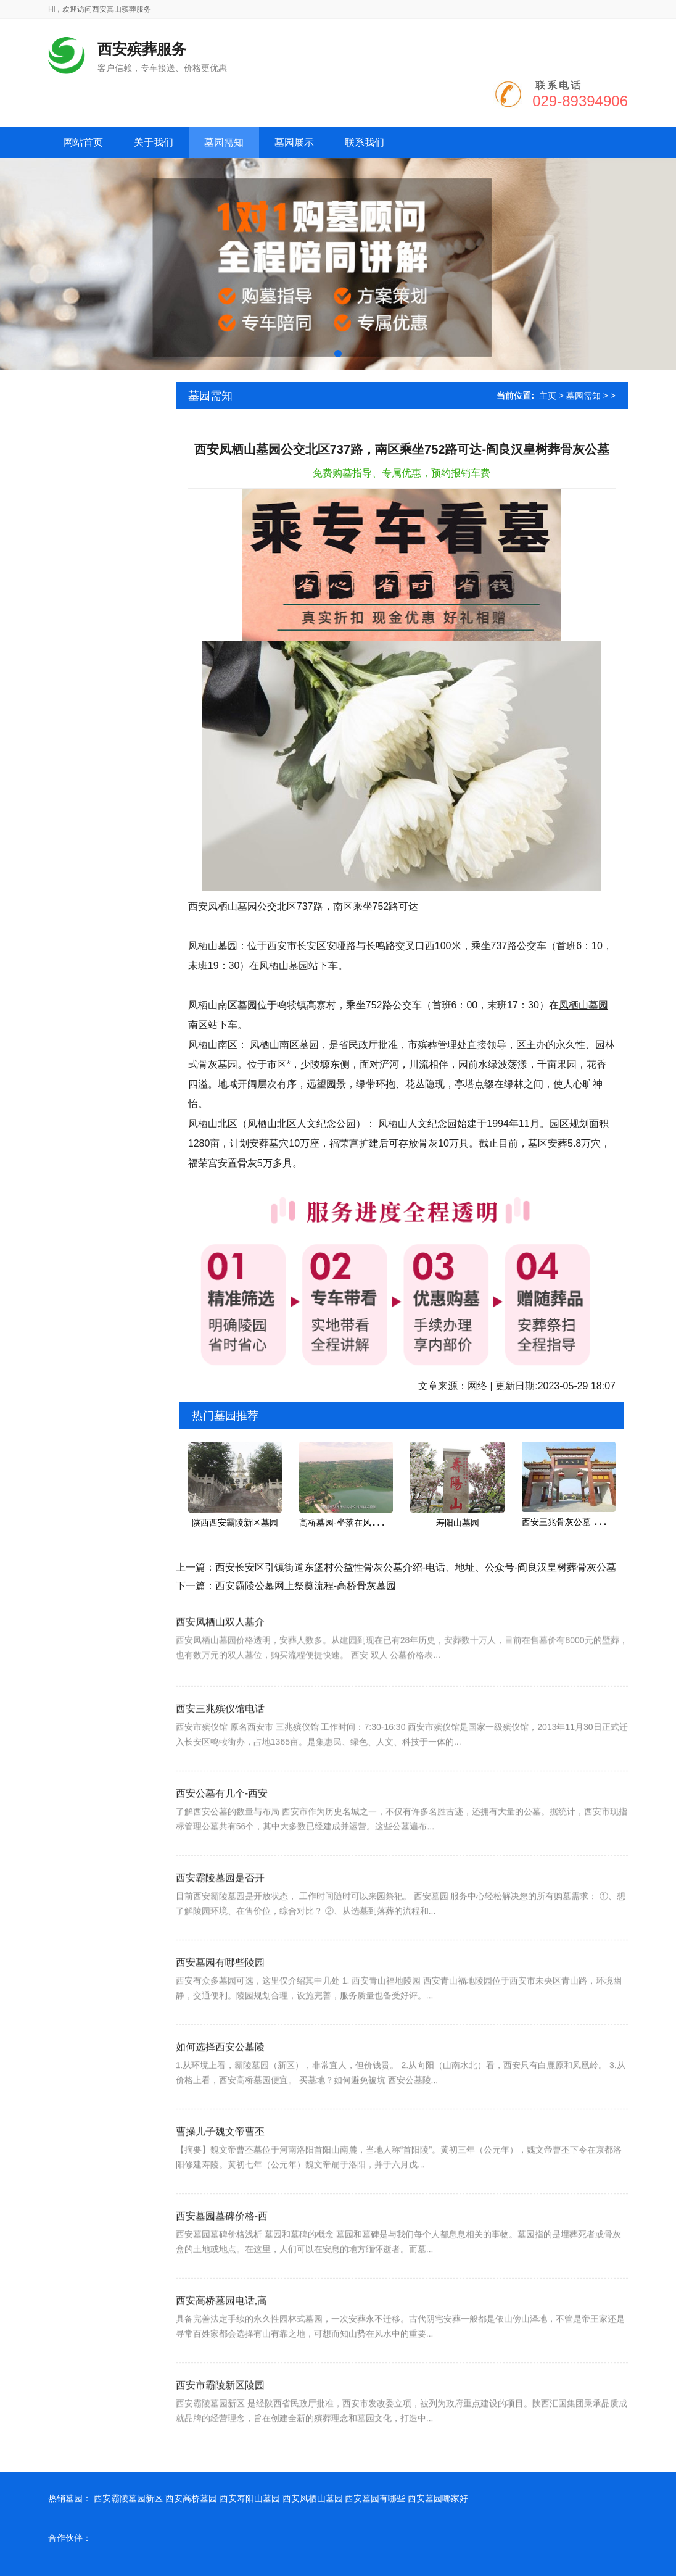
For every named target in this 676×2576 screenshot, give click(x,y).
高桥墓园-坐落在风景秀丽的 (352, 1522)
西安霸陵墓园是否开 (220, 1913)
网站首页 (83, 142)
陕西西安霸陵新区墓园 (235, 1522)
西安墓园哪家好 (438, 2498)
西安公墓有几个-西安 (222, 1828)
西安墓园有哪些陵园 (220, 1997)
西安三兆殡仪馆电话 (220, 1744)
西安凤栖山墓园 (312, 2498)
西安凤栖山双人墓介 (220, 1649)
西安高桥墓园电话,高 (221, 2335)
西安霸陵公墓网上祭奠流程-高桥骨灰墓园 (305, 1586)
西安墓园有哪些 (375, 2498)
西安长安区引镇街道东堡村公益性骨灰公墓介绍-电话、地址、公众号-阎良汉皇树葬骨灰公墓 (416, 1567)
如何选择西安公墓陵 (220, 2082)
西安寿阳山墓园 (250, 2498)
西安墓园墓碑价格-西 (222, 2251)
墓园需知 (583, 396)
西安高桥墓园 (191, 2498)
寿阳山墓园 (457, 1522)
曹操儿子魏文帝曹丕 (220, 2166)
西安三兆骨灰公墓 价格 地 (572, 1522)
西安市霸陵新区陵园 (220, 2420)
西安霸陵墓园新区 (128, 2498)
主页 (547, 396)
